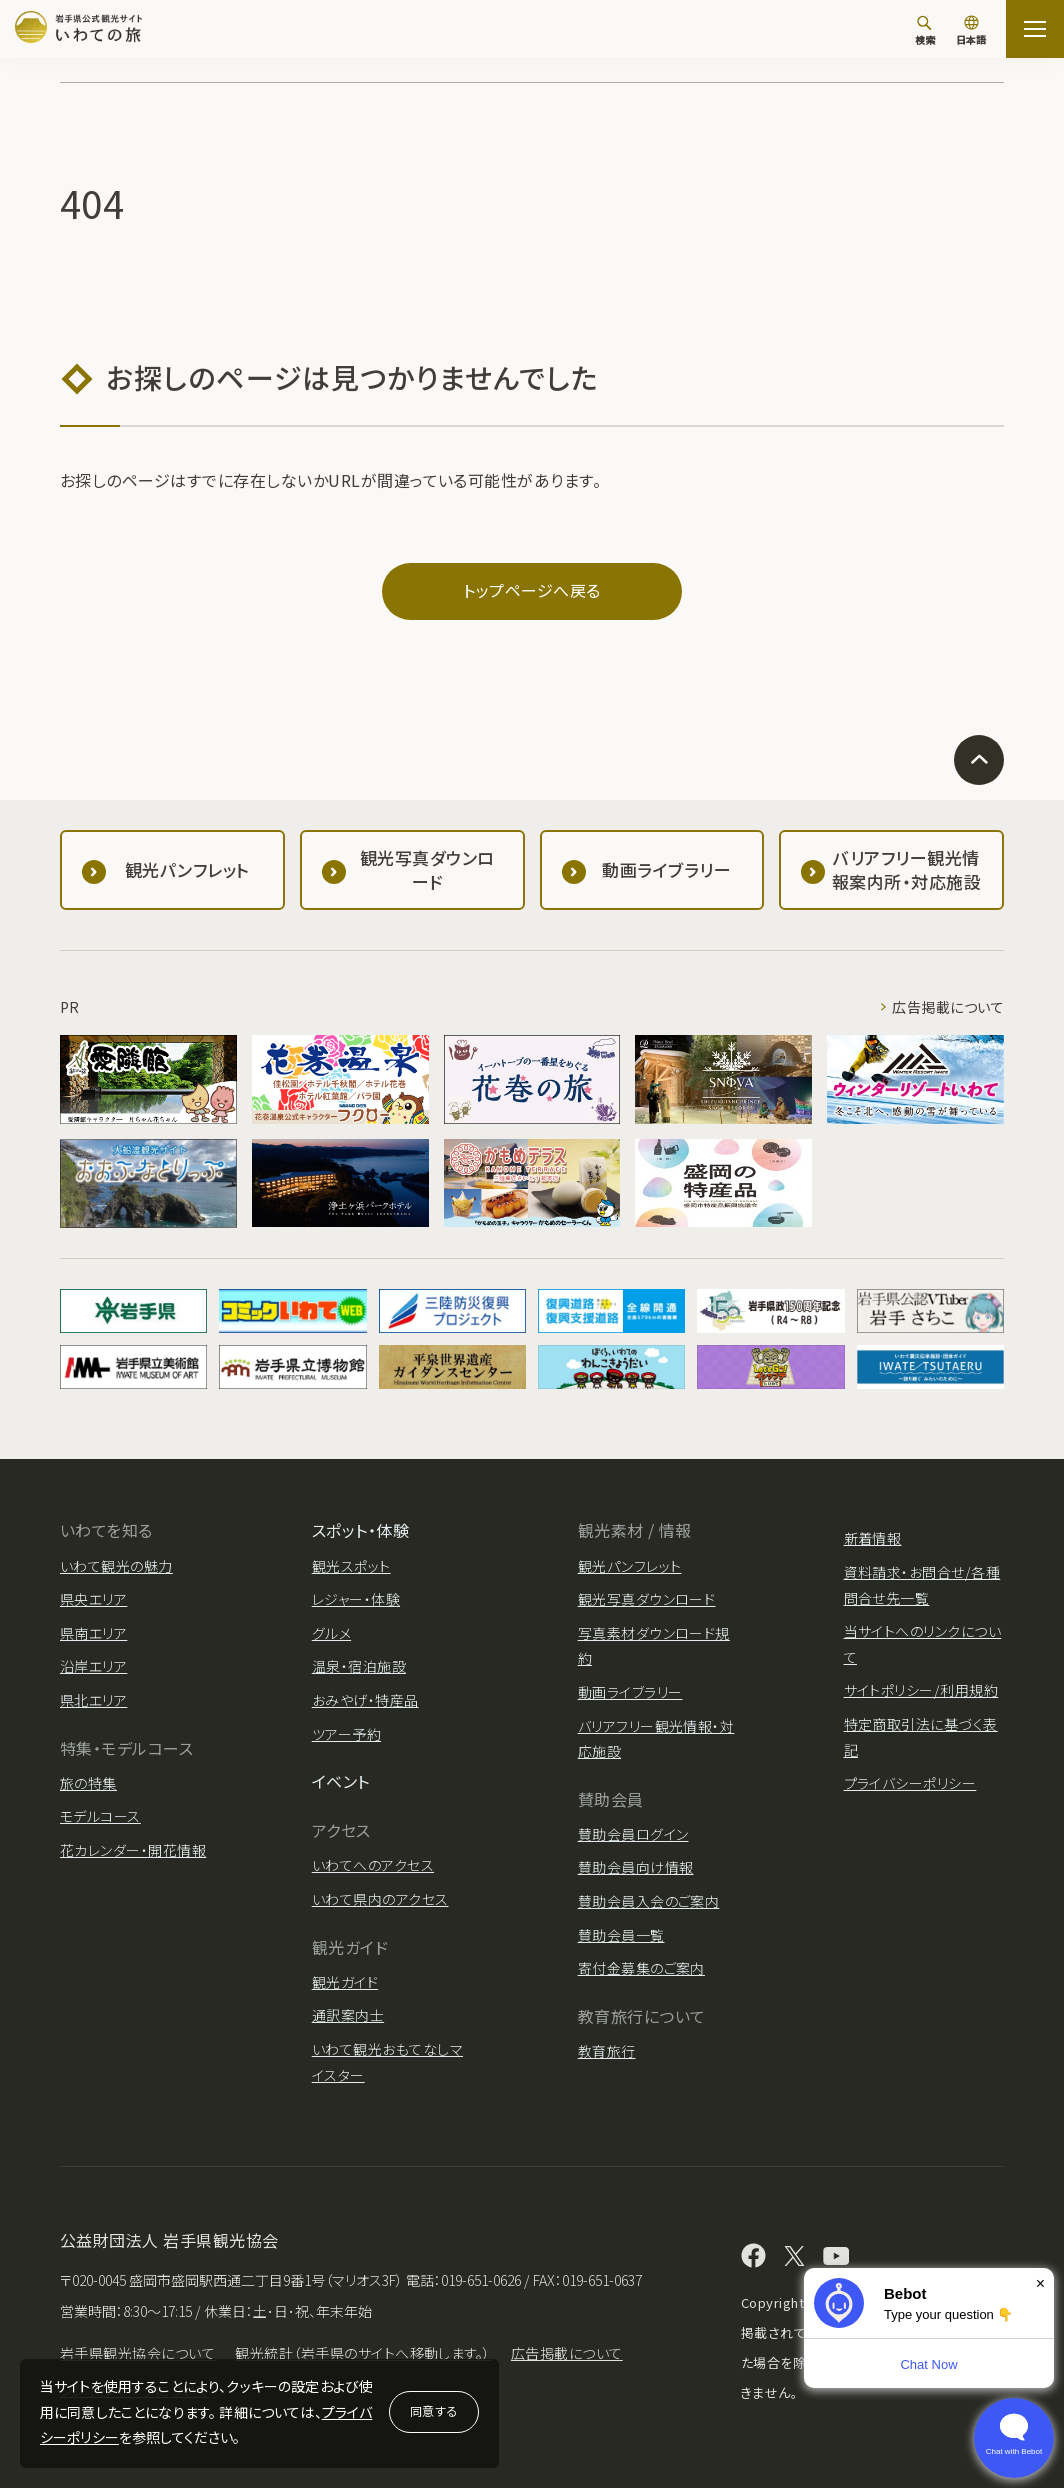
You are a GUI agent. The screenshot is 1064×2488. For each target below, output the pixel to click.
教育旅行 (607, 2051)
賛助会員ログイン (633, 1834)
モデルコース (100, 1816)
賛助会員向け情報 (636, 1867)
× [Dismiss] (1040, 2283)
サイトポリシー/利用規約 (921, 1690)
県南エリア (93, 1633)
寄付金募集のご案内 (641, 1968)
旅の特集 (88, 1783)
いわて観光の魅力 (116, 1566)
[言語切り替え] (971, 32)
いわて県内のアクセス (380, 1899)
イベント (341, 1781)
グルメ (331, 1633)
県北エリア (93, 1700)
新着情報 (873, 1538)
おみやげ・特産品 (365, 1700)
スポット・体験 (360, 1530)
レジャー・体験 (356, 1599)
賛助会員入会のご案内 (649, 1901)
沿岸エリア (93, 1666)
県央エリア (93, 1599)
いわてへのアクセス (373, 1865)
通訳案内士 (348, 2015)
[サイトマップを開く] (1035, 29)
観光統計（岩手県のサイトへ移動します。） (363, 2353)
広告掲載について (948, 1007)
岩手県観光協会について (137, 2353)
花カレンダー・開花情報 (133, 1850)
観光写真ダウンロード (647, 1599)
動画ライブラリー (630, 1692)
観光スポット (351, 1566)
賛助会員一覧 (621, 1935)
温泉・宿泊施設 (359, 1666)
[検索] (925, 30)
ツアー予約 (346, 1734)
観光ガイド (345, 1982)
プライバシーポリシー (910, 1783)
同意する (434, 2410)
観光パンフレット (630, 1566)
